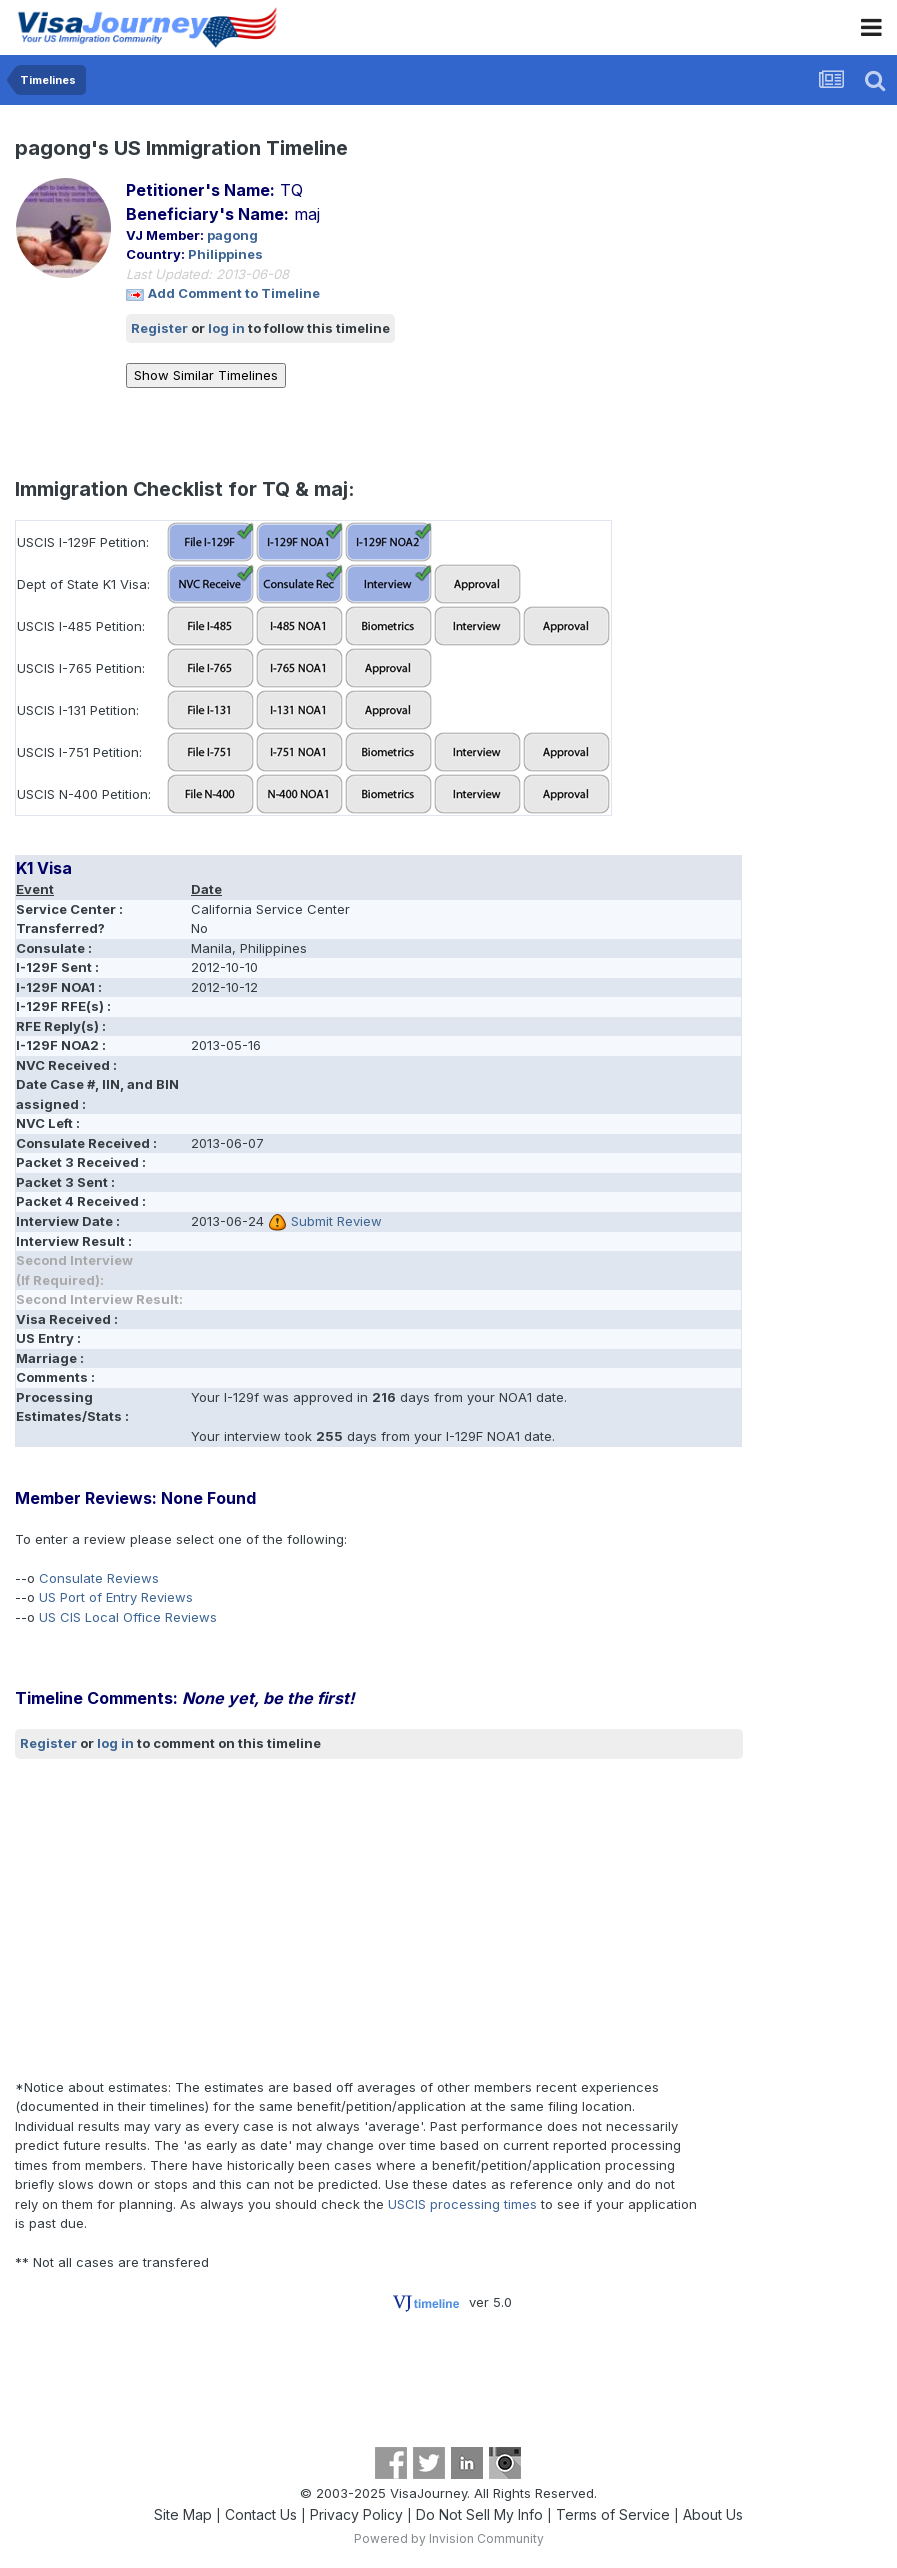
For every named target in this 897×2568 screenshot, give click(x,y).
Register (159, 328)
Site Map (183, 2514)
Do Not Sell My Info (479, 2514)
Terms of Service (613, 2514)
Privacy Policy (356, 2514)
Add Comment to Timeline (234, 293)
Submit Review (336, 1221)
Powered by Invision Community (449, 2538)
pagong (232, 235)
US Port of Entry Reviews (116, 1597)
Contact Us (261, 2514)
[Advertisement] (249, 1918)
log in (226, 328)
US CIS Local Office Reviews (128, 1617)
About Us (713, 2514)
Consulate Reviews (99, 1578)
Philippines (225, 254)
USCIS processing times (462, 2204)
